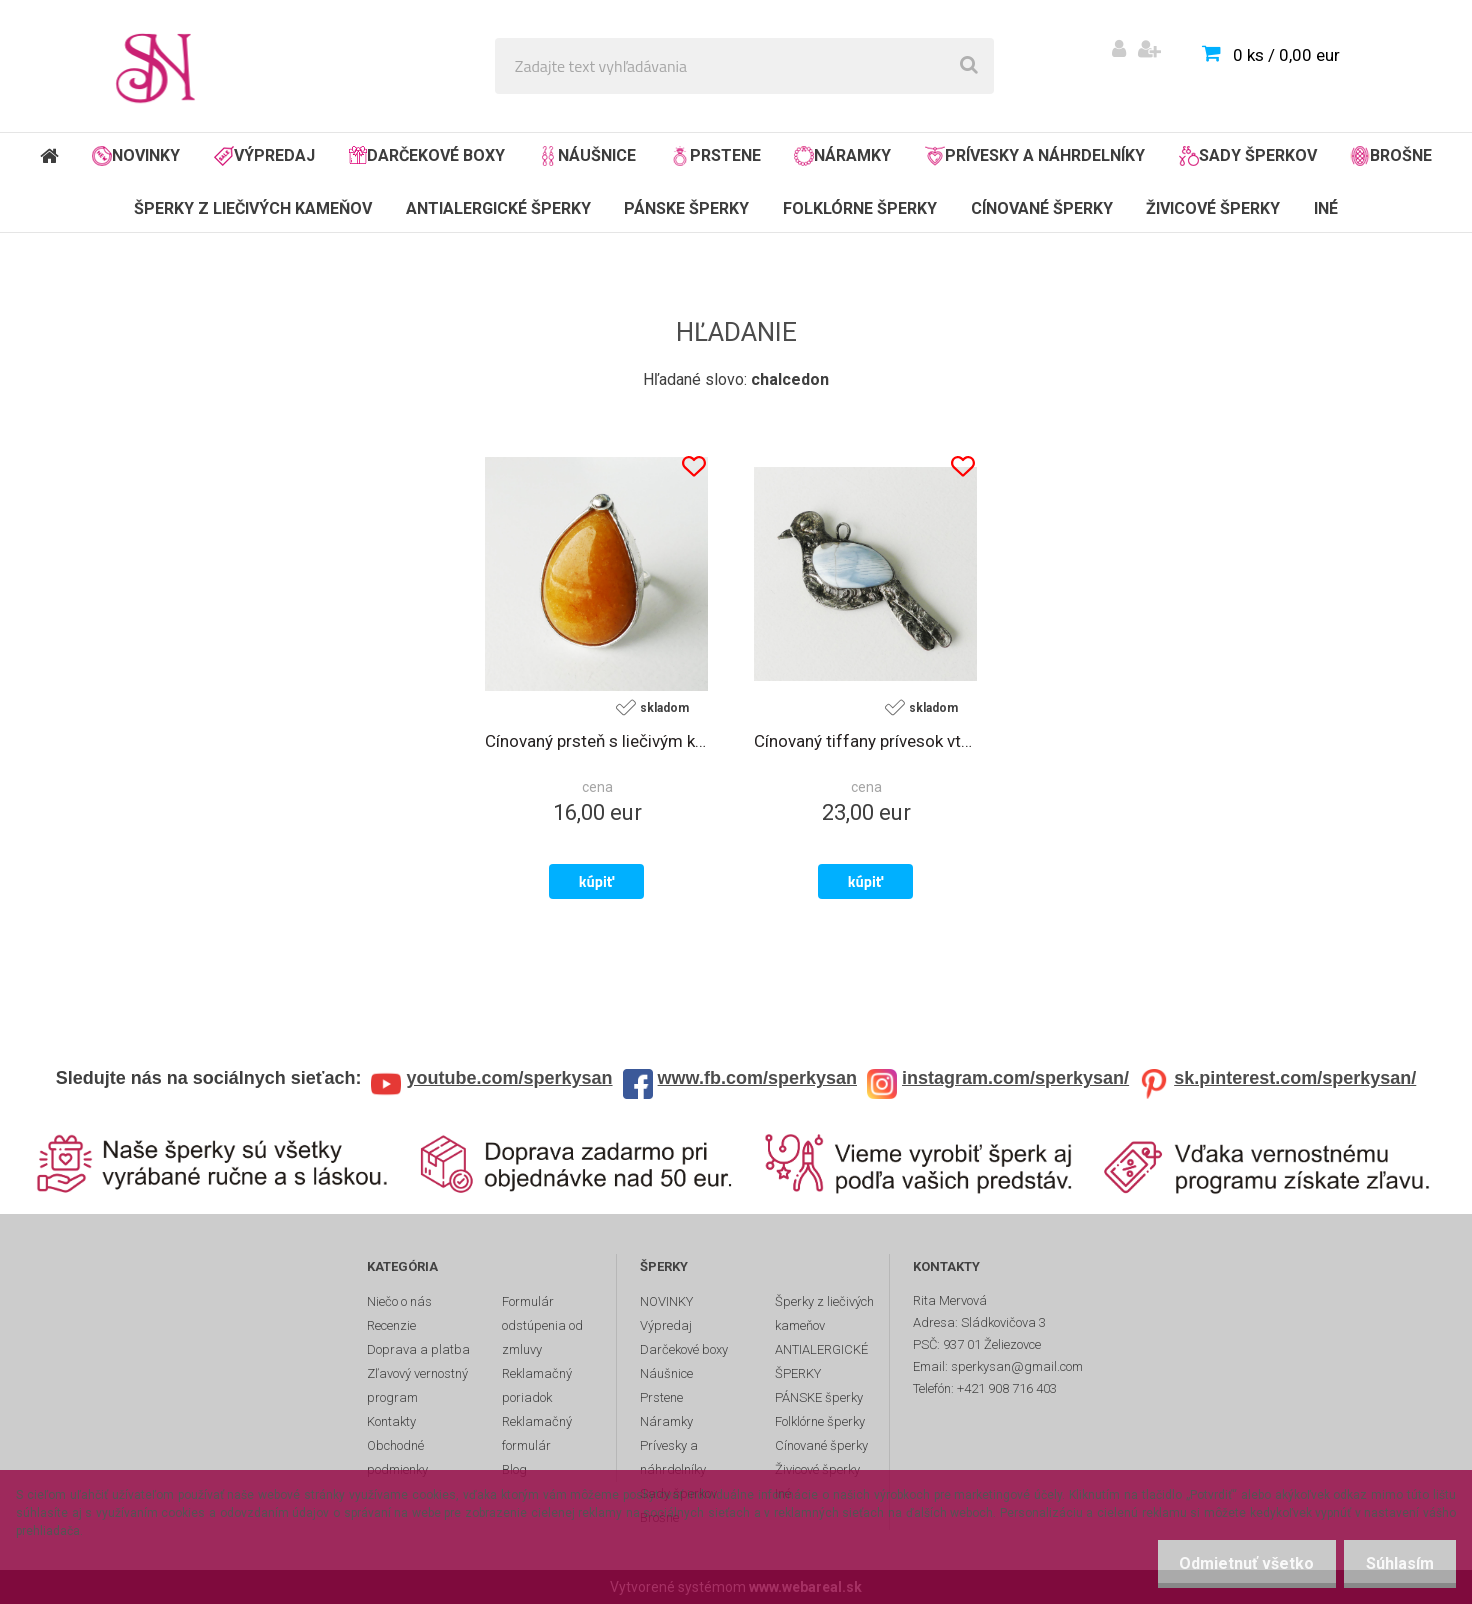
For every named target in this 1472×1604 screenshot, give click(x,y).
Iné (1326, 208)
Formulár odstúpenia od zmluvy (542, 1325)
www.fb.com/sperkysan (757, 1078)
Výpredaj (264, 156)
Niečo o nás (399, 1301)
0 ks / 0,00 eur (1286, 55)
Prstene (715, 156)
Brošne (1391, 156)
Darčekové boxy (427, 155)
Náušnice (587, 156)
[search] (969, 66)
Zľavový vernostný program (417, 1385)
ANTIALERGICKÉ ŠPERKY (498, 208)
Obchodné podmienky (397, 1457)
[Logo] (161, 66)
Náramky (842, 156)
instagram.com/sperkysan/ (1015, 1078)
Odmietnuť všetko (1237, 1563)
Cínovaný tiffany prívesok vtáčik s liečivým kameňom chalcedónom (865, 741)
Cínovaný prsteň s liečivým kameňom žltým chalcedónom (596, 741)
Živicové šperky (1213, 208)
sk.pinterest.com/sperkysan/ (1295, 1078)
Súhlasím (1397, 1563)
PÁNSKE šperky (686, 208)
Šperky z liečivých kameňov (253, 208)
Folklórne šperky (860, 208)
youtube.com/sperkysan (509, 1078)
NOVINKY (136, 156)
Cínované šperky (1042, 208)
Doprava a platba (418, 1349)
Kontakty (391, 1421)
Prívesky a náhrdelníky (1035, 156)
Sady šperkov (1248, 156)
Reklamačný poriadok (537, 1385)
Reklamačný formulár (537, 1433)
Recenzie (391, 1325)
